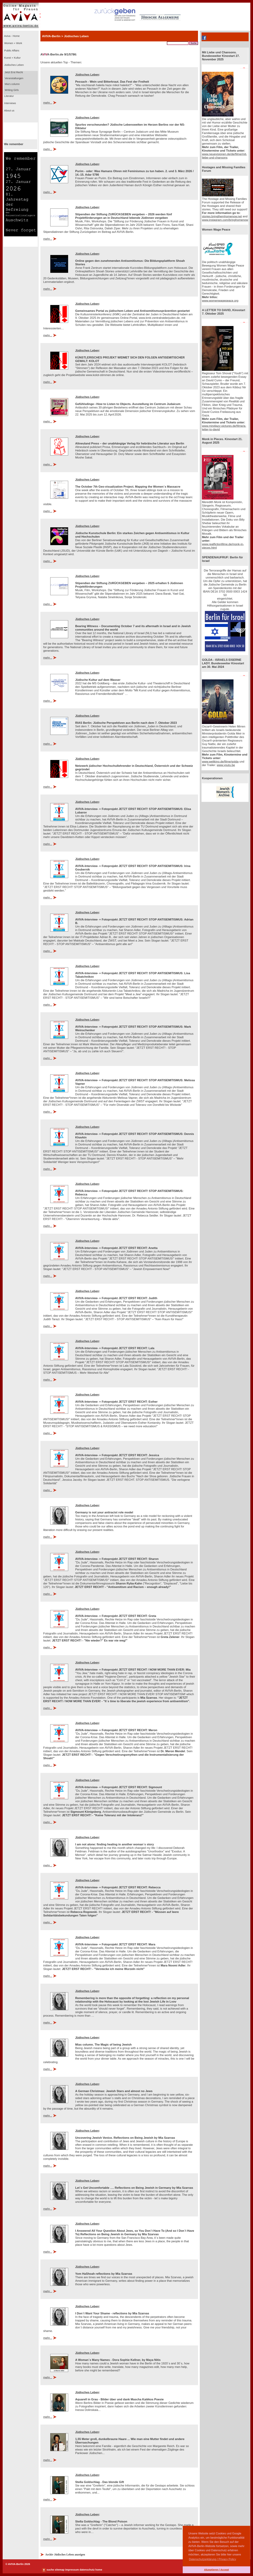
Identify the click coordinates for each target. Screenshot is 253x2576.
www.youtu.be (226, 765)
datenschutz (87, 2569)
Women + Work (13, 43)
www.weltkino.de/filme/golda (220, 761)
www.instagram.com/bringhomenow (225, 220)
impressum (72, 2569)
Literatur (9, 96)
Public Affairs (11, 50)
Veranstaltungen (13, 78)
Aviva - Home (12, 36)
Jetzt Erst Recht (13, 72)
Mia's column (12, 84)
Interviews (10, 103)
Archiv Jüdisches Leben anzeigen (65, 2554)
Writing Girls (11, 90)
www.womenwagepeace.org (220, 300)
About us (9, 110)
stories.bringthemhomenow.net (222, 216)
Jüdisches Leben (14, 65)
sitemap (59, 2569)
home (98, 2569)
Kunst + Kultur (12, 57)
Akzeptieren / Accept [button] (216, 2569)
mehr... (47, 102)
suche (50, 2569)
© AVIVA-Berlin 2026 (17, 2564)
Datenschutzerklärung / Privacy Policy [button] (212, 2559)
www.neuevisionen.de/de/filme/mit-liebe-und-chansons (224, 155)
